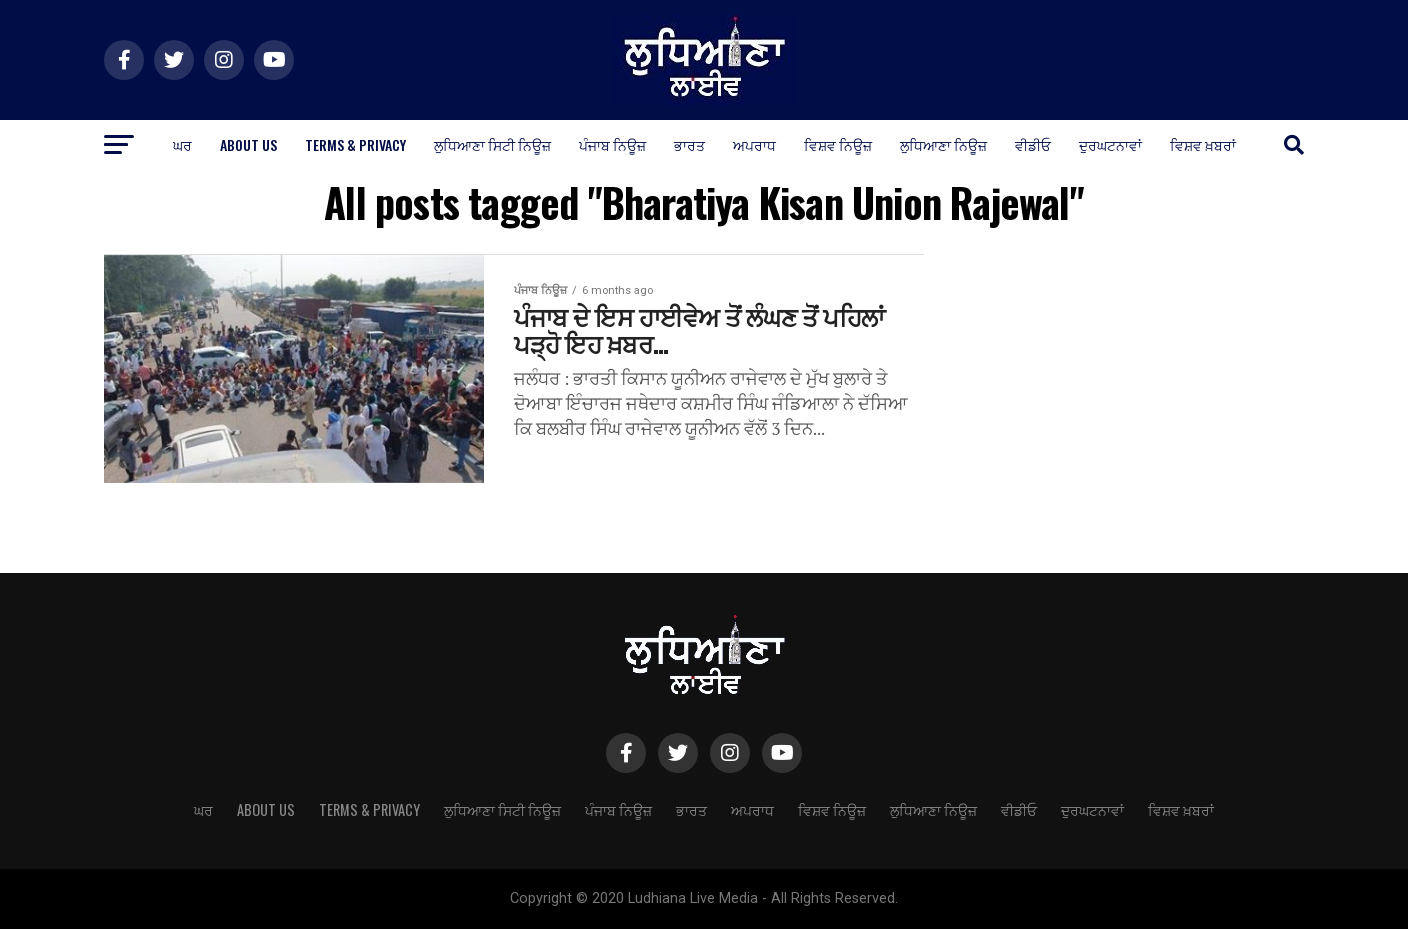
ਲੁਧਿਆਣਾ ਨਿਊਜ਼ (943, 144)
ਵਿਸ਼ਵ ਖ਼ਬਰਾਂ (1203, 144)
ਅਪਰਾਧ (754, 144)
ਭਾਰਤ (689, 144)
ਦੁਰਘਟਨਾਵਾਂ (1110, 144)
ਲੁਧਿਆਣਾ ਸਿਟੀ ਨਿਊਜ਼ (492, 144)
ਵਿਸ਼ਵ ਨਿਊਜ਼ (838, 144)
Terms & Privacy (355, 144)
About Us (248, 144)
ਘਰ (182, 144)
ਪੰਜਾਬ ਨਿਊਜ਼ (612, 144)
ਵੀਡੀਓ (1033, 144)
